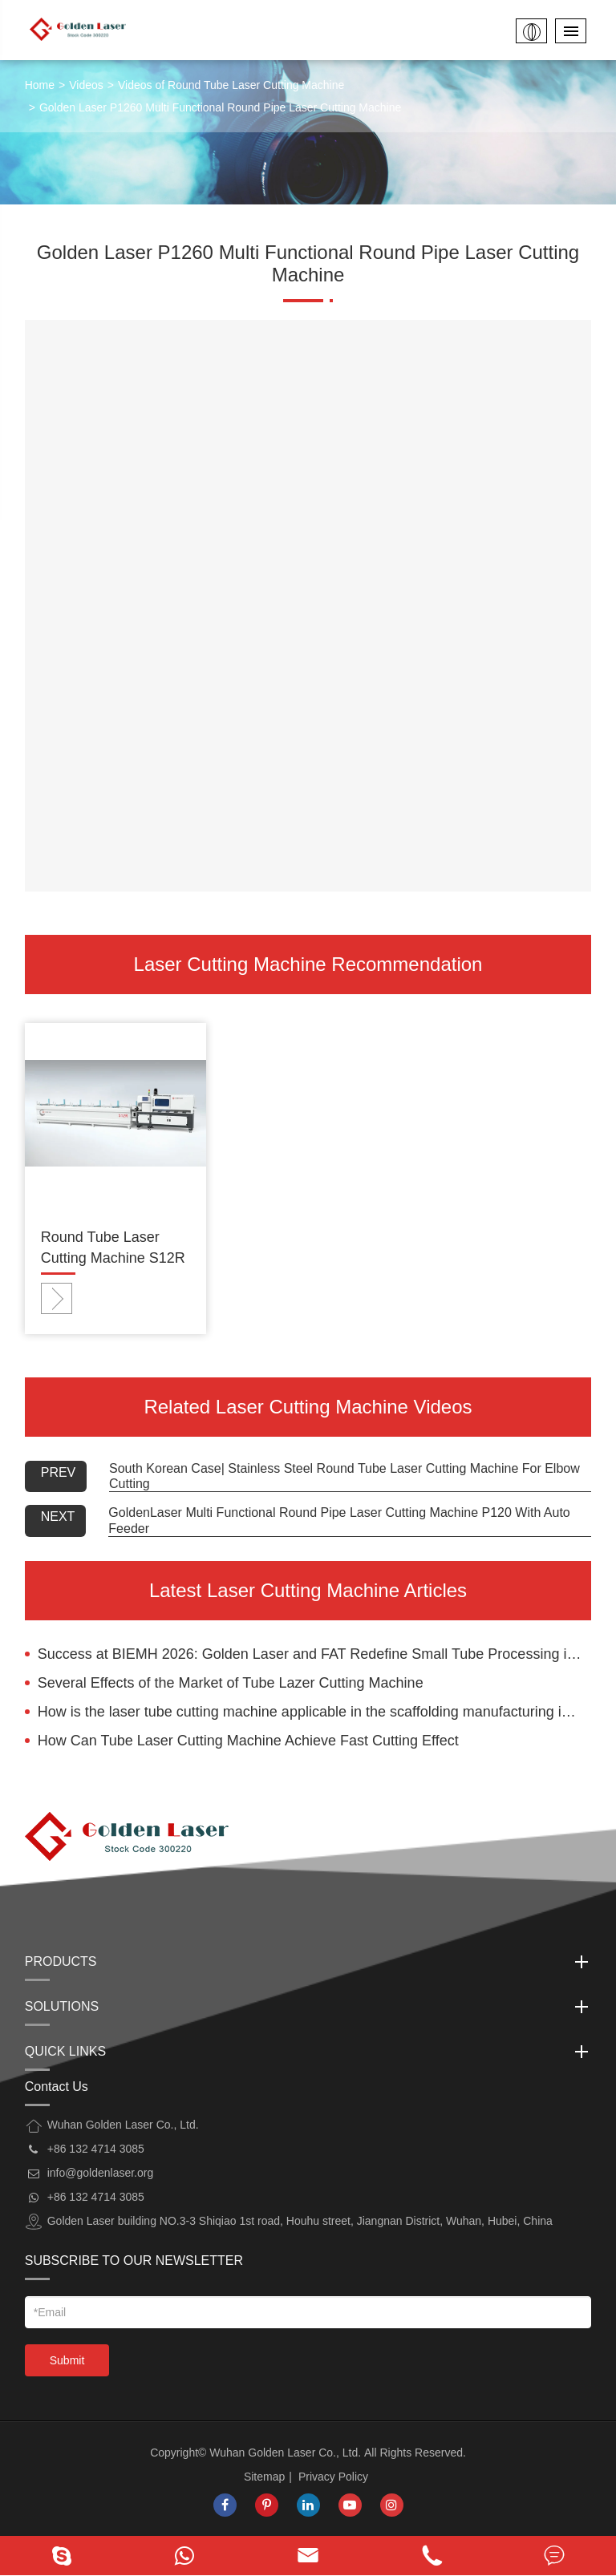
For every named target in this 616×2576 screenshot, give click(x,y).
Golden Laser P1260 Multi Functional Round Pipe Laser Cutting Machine (220, 107)
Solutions (308, 2006)
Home (40, 85)
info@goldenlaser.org (100, 2172)
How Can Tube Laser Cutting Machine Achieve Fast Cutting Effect (248, 1741)
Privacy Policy (333, 2476)
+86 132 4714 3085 (95, 2196)
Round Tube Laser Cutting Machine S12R (113, 1247)
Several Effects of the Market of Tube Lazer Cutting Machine (231, 1683)
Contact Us (56, 2086)
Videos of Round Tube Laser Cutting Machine (231, 85)
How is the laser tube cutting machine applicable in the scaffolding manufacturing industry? (315, 1712)
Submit (67, 2360)
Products (308, 1961)
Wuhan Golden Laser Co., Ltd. (285, 2452)
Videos (86, 85)
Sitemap (264, 2476)
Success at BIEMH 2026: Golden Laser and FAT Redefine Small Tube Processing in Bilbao (315, 1654)
